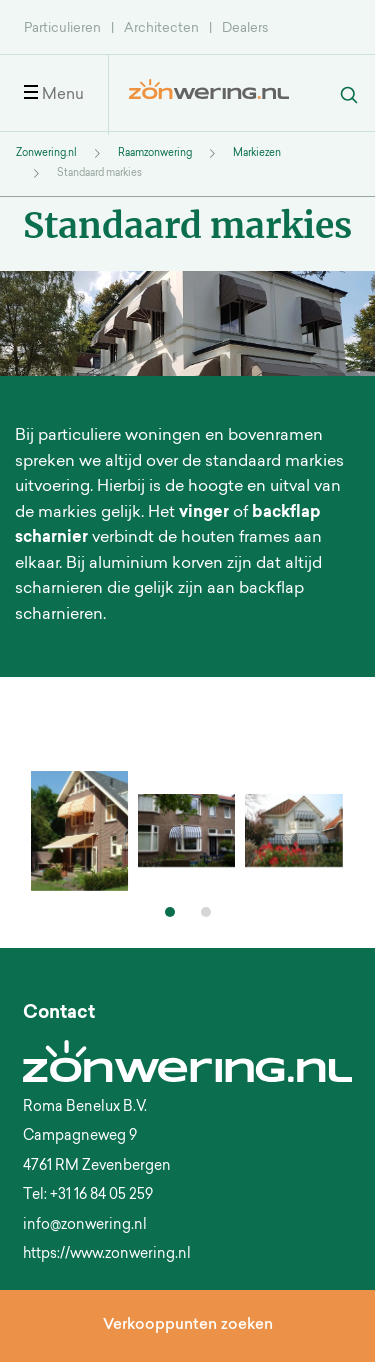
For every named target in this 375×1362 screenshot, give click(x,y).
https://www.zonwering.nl (107, 1255)
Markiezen (257, 154)
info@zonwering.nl (85, 1226)
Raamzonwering (155, 154)
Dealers (245, 28)
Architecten (161, 28)
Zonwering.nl (46, 154)
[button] (170, 912)
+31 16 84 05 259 (101, 1196)
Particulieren (62, 28)
